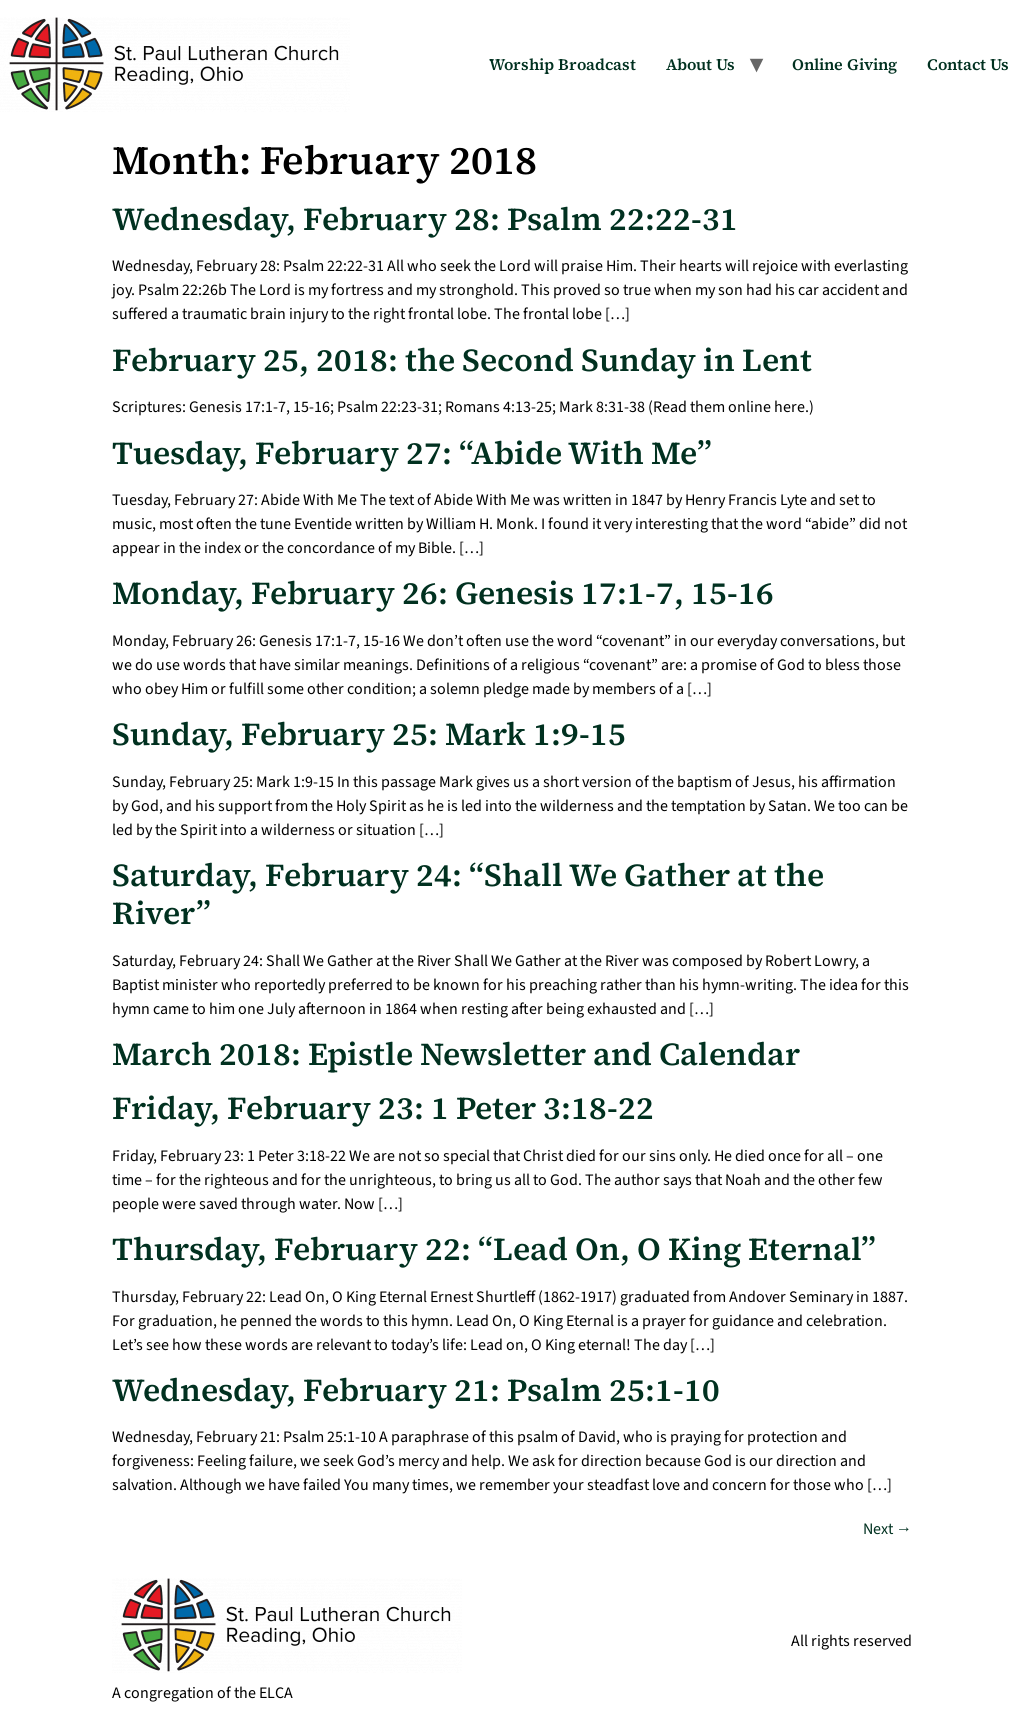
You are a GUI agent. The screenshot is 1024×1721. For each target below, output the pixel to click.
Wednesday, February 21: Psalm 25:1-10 (416, 1390)
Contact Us (968, 64)
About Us (700, 64)
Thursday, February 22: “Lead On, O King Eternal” (494, 1249)
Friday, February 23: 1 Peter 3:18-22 (383, 1108)
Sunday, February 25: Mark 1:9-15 (369, 734)
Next (887, 1529)
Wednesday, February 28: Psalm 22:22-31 (425, 219)
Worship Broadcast (562, 64)
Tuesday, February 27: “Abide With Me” (412, 453)
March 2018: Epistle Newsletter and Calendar (456, 1054)
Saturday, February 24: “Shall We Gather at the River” (468, 894)
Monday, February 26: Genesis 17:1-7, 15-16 (443, 593)
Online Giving (844, 64)
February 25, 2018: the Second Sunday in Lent (462, 360)
